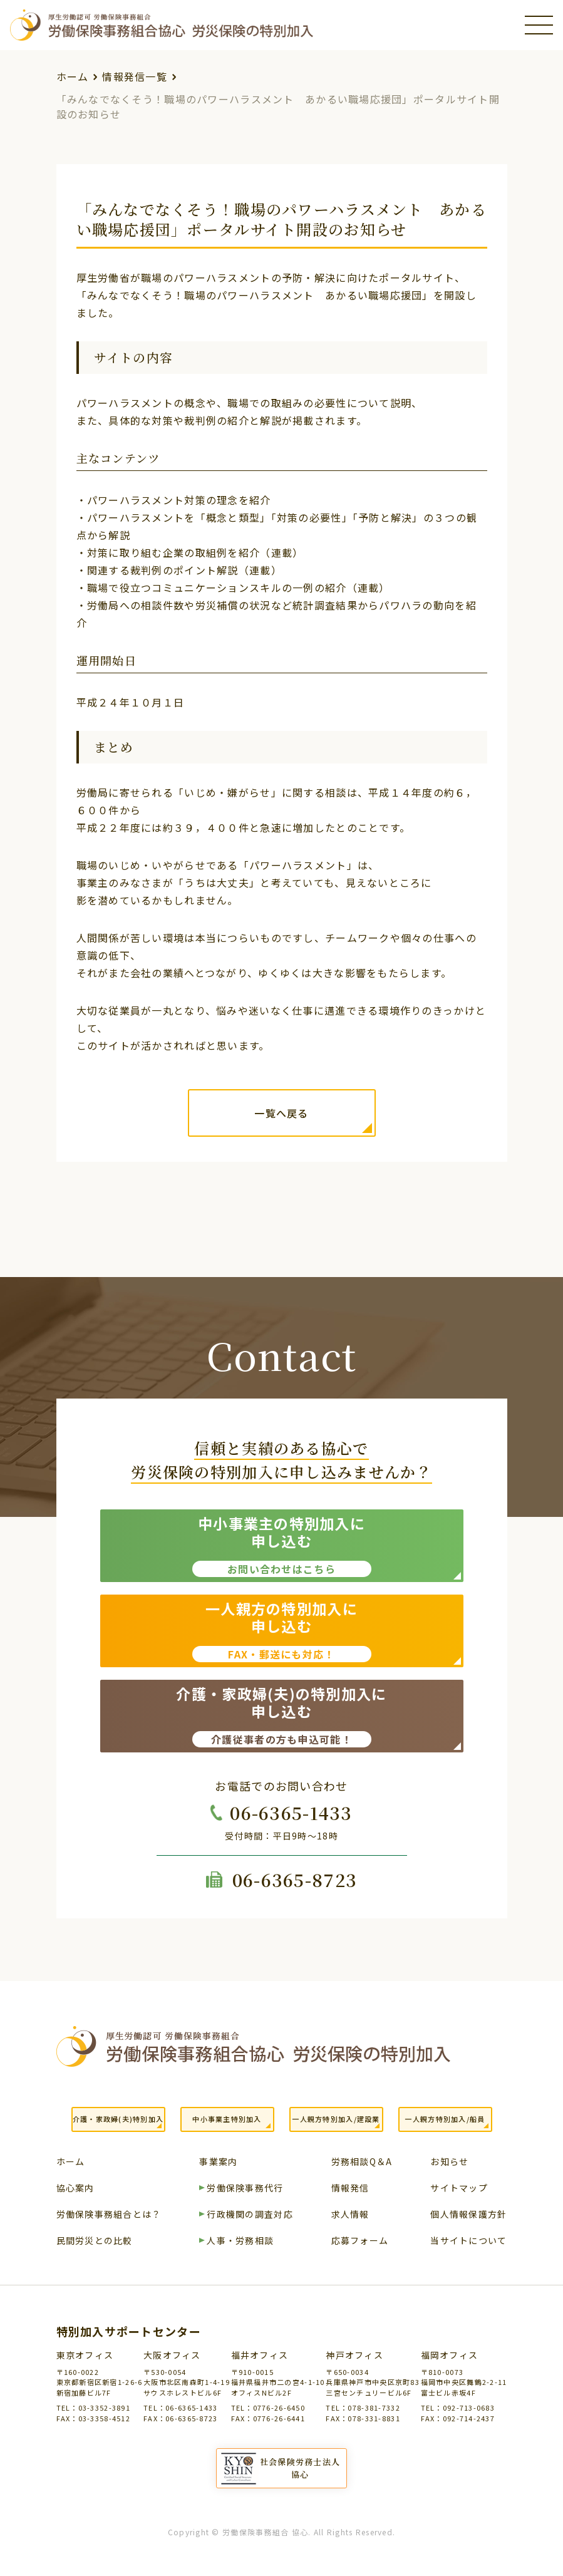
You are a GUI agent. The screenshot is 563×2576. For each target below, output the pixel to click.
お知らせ (449, 2162)
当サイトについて (468, 2241)
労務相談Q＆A (362, 2162)
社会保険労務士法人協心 (300, 2468)
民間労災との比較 (94, 2241)
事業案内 (218, 2162)
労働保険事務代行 (245, 2188)
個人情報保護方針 (468, 2215)
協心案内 (75, 2188)
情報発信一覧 (134, 76)
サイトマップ (459, 2188)
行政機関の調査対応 (250, 2215)
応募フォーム (360, 2241)
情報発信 (350, 2188)
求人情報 (350, 2215)
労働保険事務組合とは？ (109, 2215)
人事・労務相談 (240, 2241)
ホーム (72, 76)
